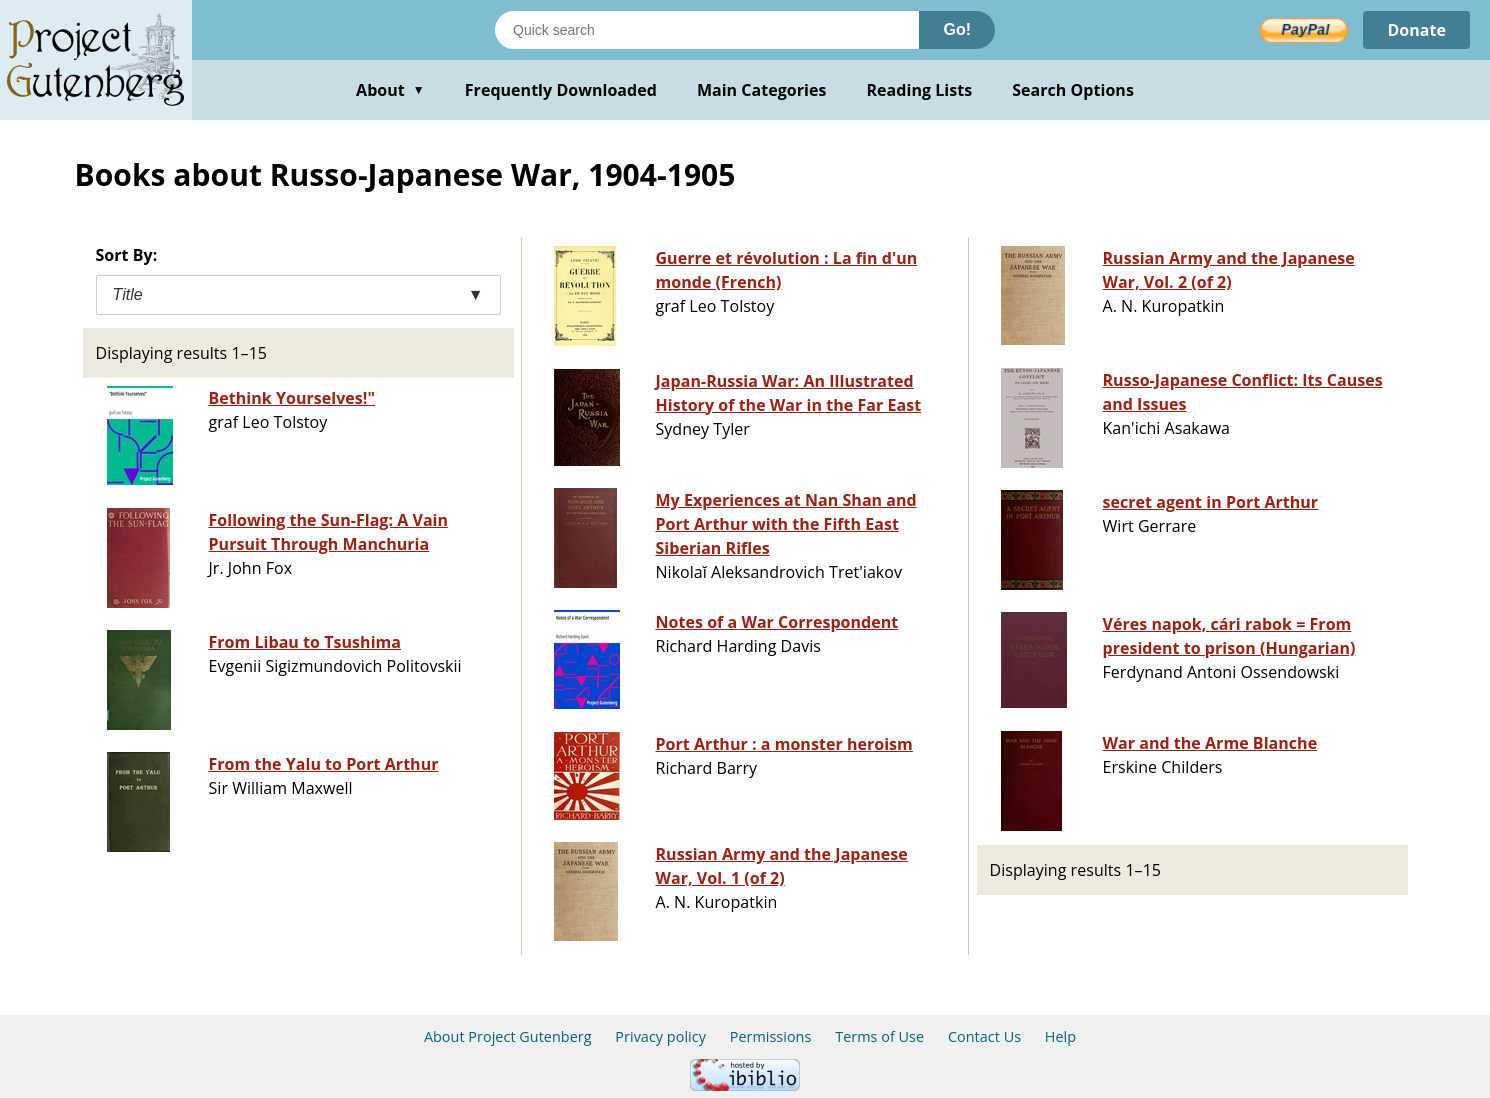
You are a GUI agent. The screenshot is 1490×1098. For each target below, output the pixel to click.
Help (1060, 1036)
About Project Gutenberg (508, 1036)
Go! (957, 29)
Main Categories (762, 90)
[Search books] (707, 30)
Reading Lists (920, 90)
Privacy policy (660, 1036)
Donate (1416, 30)
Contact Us (984, 1036)
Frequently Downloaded (561, 90)
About (390, 90)
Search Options (1073, 90)
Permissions (771, 1036)
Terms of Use (879, 1036)
